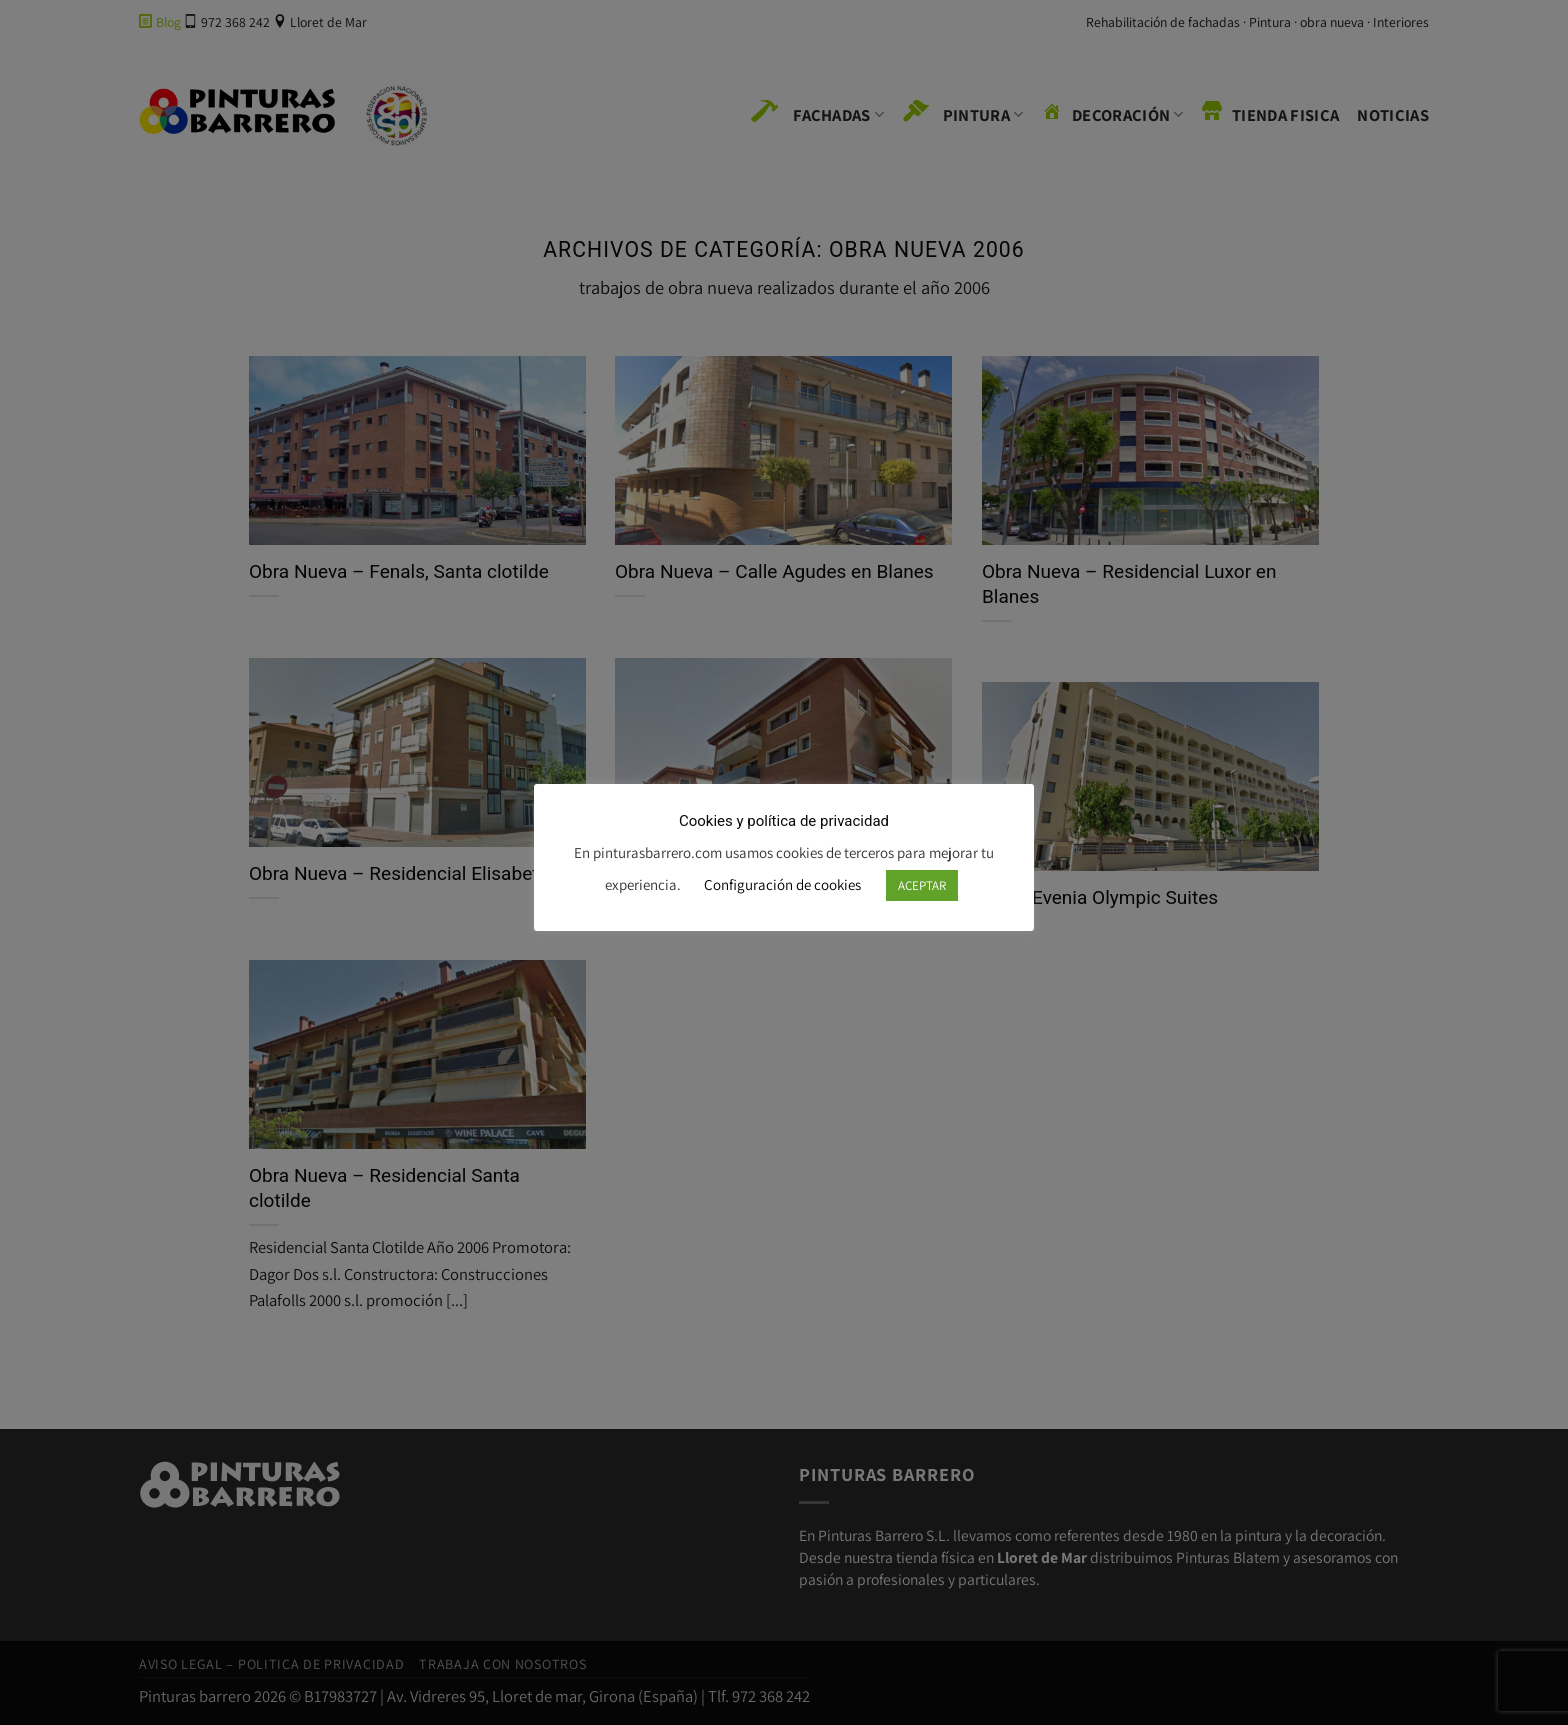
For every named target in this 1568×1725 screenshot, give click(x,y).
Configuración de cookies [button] (782, 884)
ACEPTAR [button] (922, 885)
